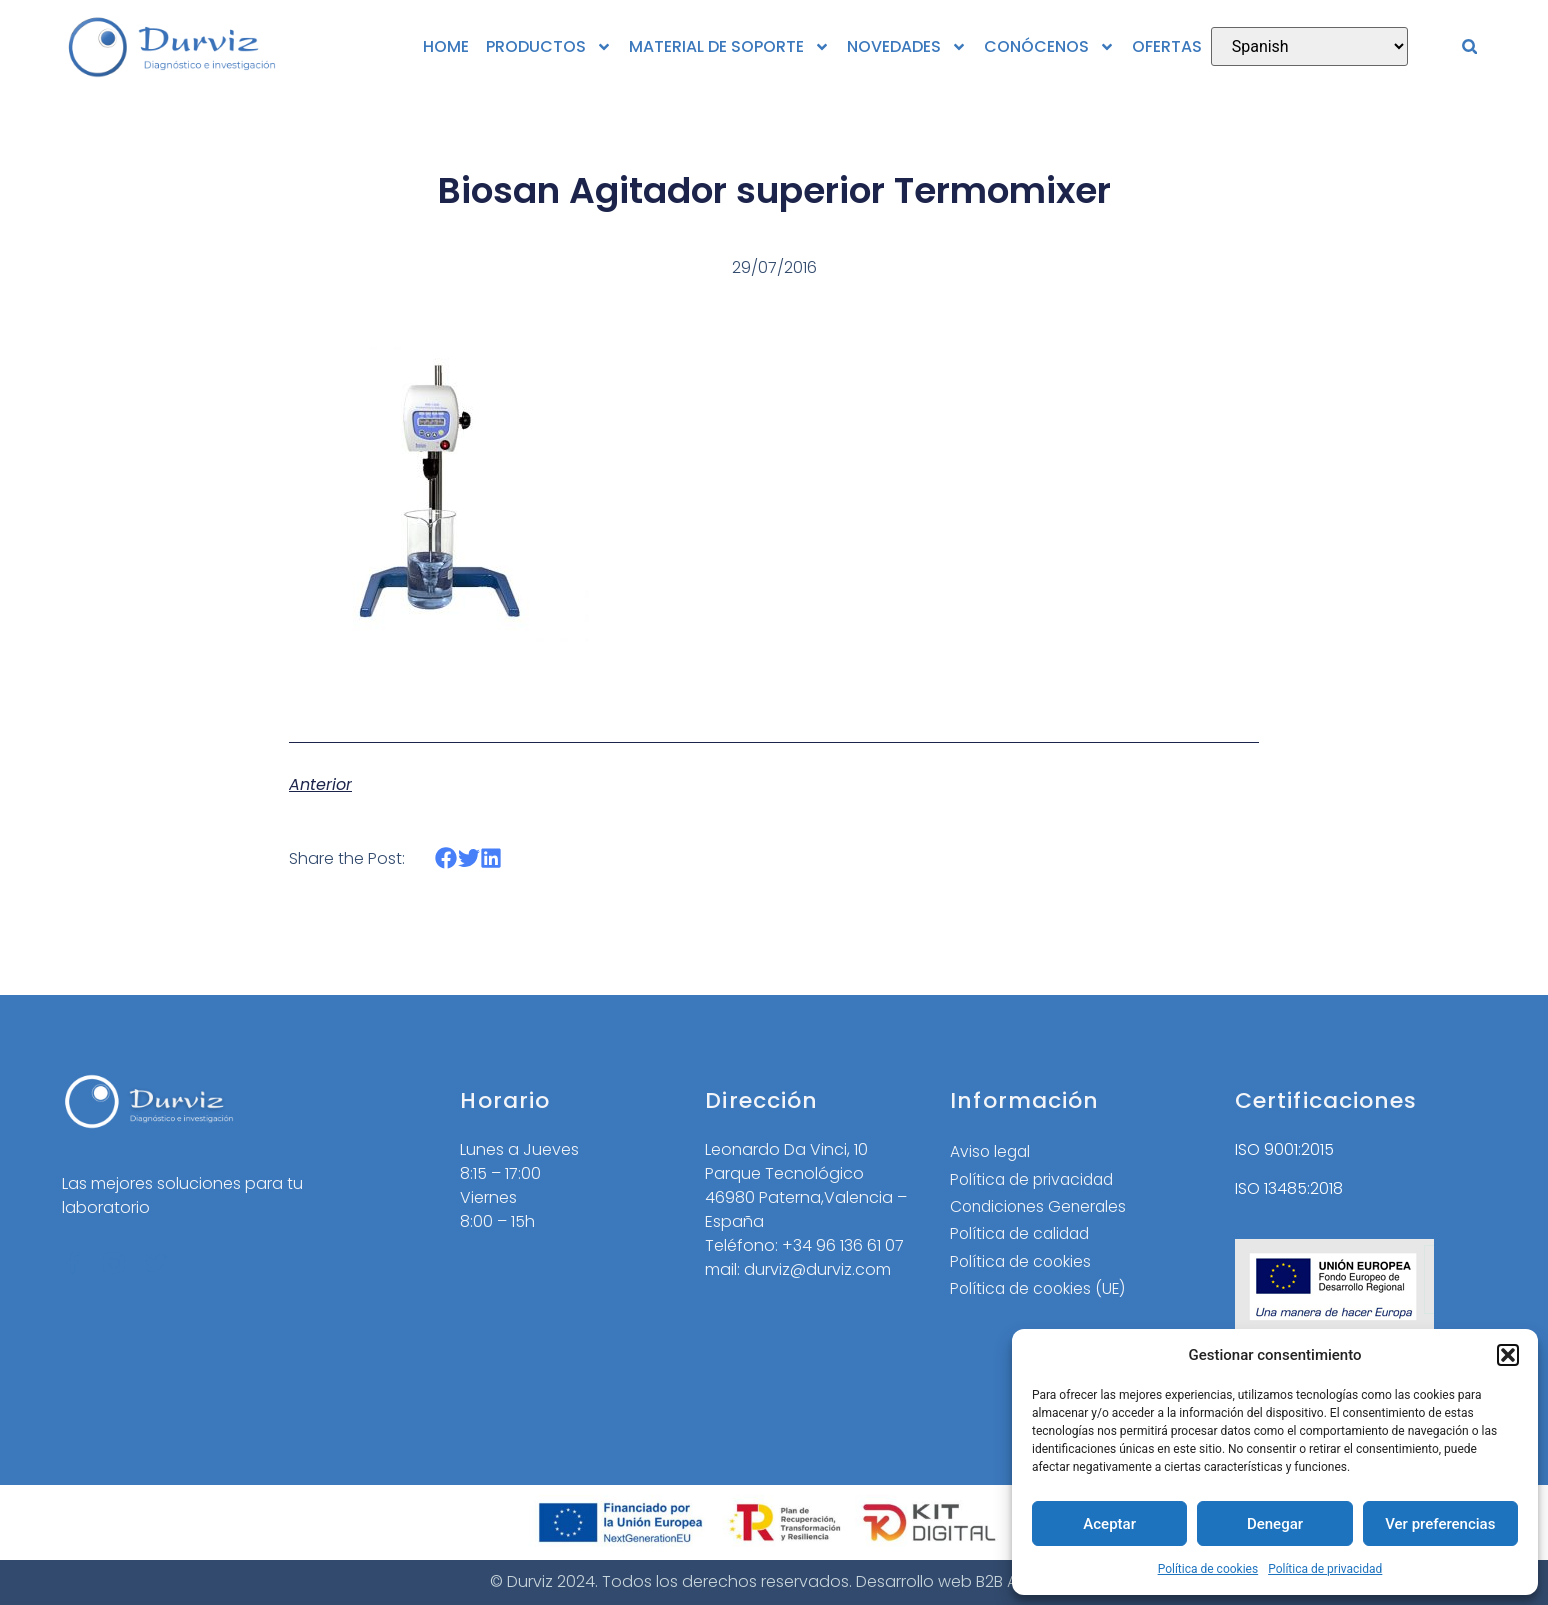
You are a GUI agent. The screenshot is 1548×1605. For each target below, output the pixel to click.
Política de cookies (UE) (1040, 1291)
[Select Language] (1309, 46)
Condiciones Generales (1041, 1207)
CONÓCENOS (1049, 47)
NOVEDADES (907, 47)
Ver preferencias (1440, 1524)
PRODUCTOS (549, 47)
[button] (1508, 1355)
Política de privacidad (1325, 1569)
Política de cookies (1208, 1569)
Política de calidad (1023, 1235)
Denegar (1275, 1524)
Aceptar (1109, 1524)
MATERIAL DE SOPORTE (729, 47)
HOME (446, 46)
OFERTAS (1167, 46)
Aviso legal (991, 1151)
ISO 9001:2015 (1284, 1149)
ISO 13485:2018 (1289, 1188)
